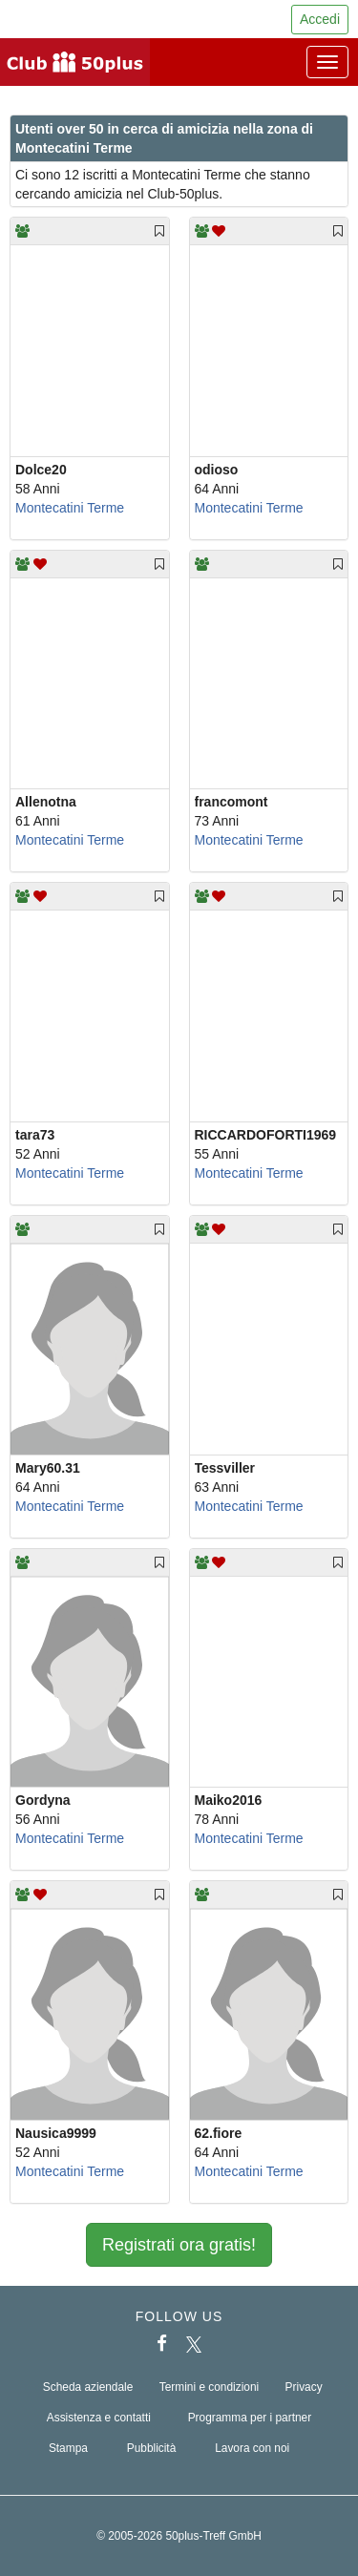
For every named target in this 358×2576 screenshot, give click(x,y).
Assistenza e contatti (99, 2417)
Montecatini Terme (69, 507)
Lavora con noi (252, 2448)
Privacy (304, 2387)
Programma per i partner (250, 2417)
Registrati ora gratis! (179, 2244)
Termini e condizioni (209, 2387)
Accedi (320, 19)
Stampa (68, 2448)
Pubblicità (152, 2448)
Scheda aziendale (88, 2387)
